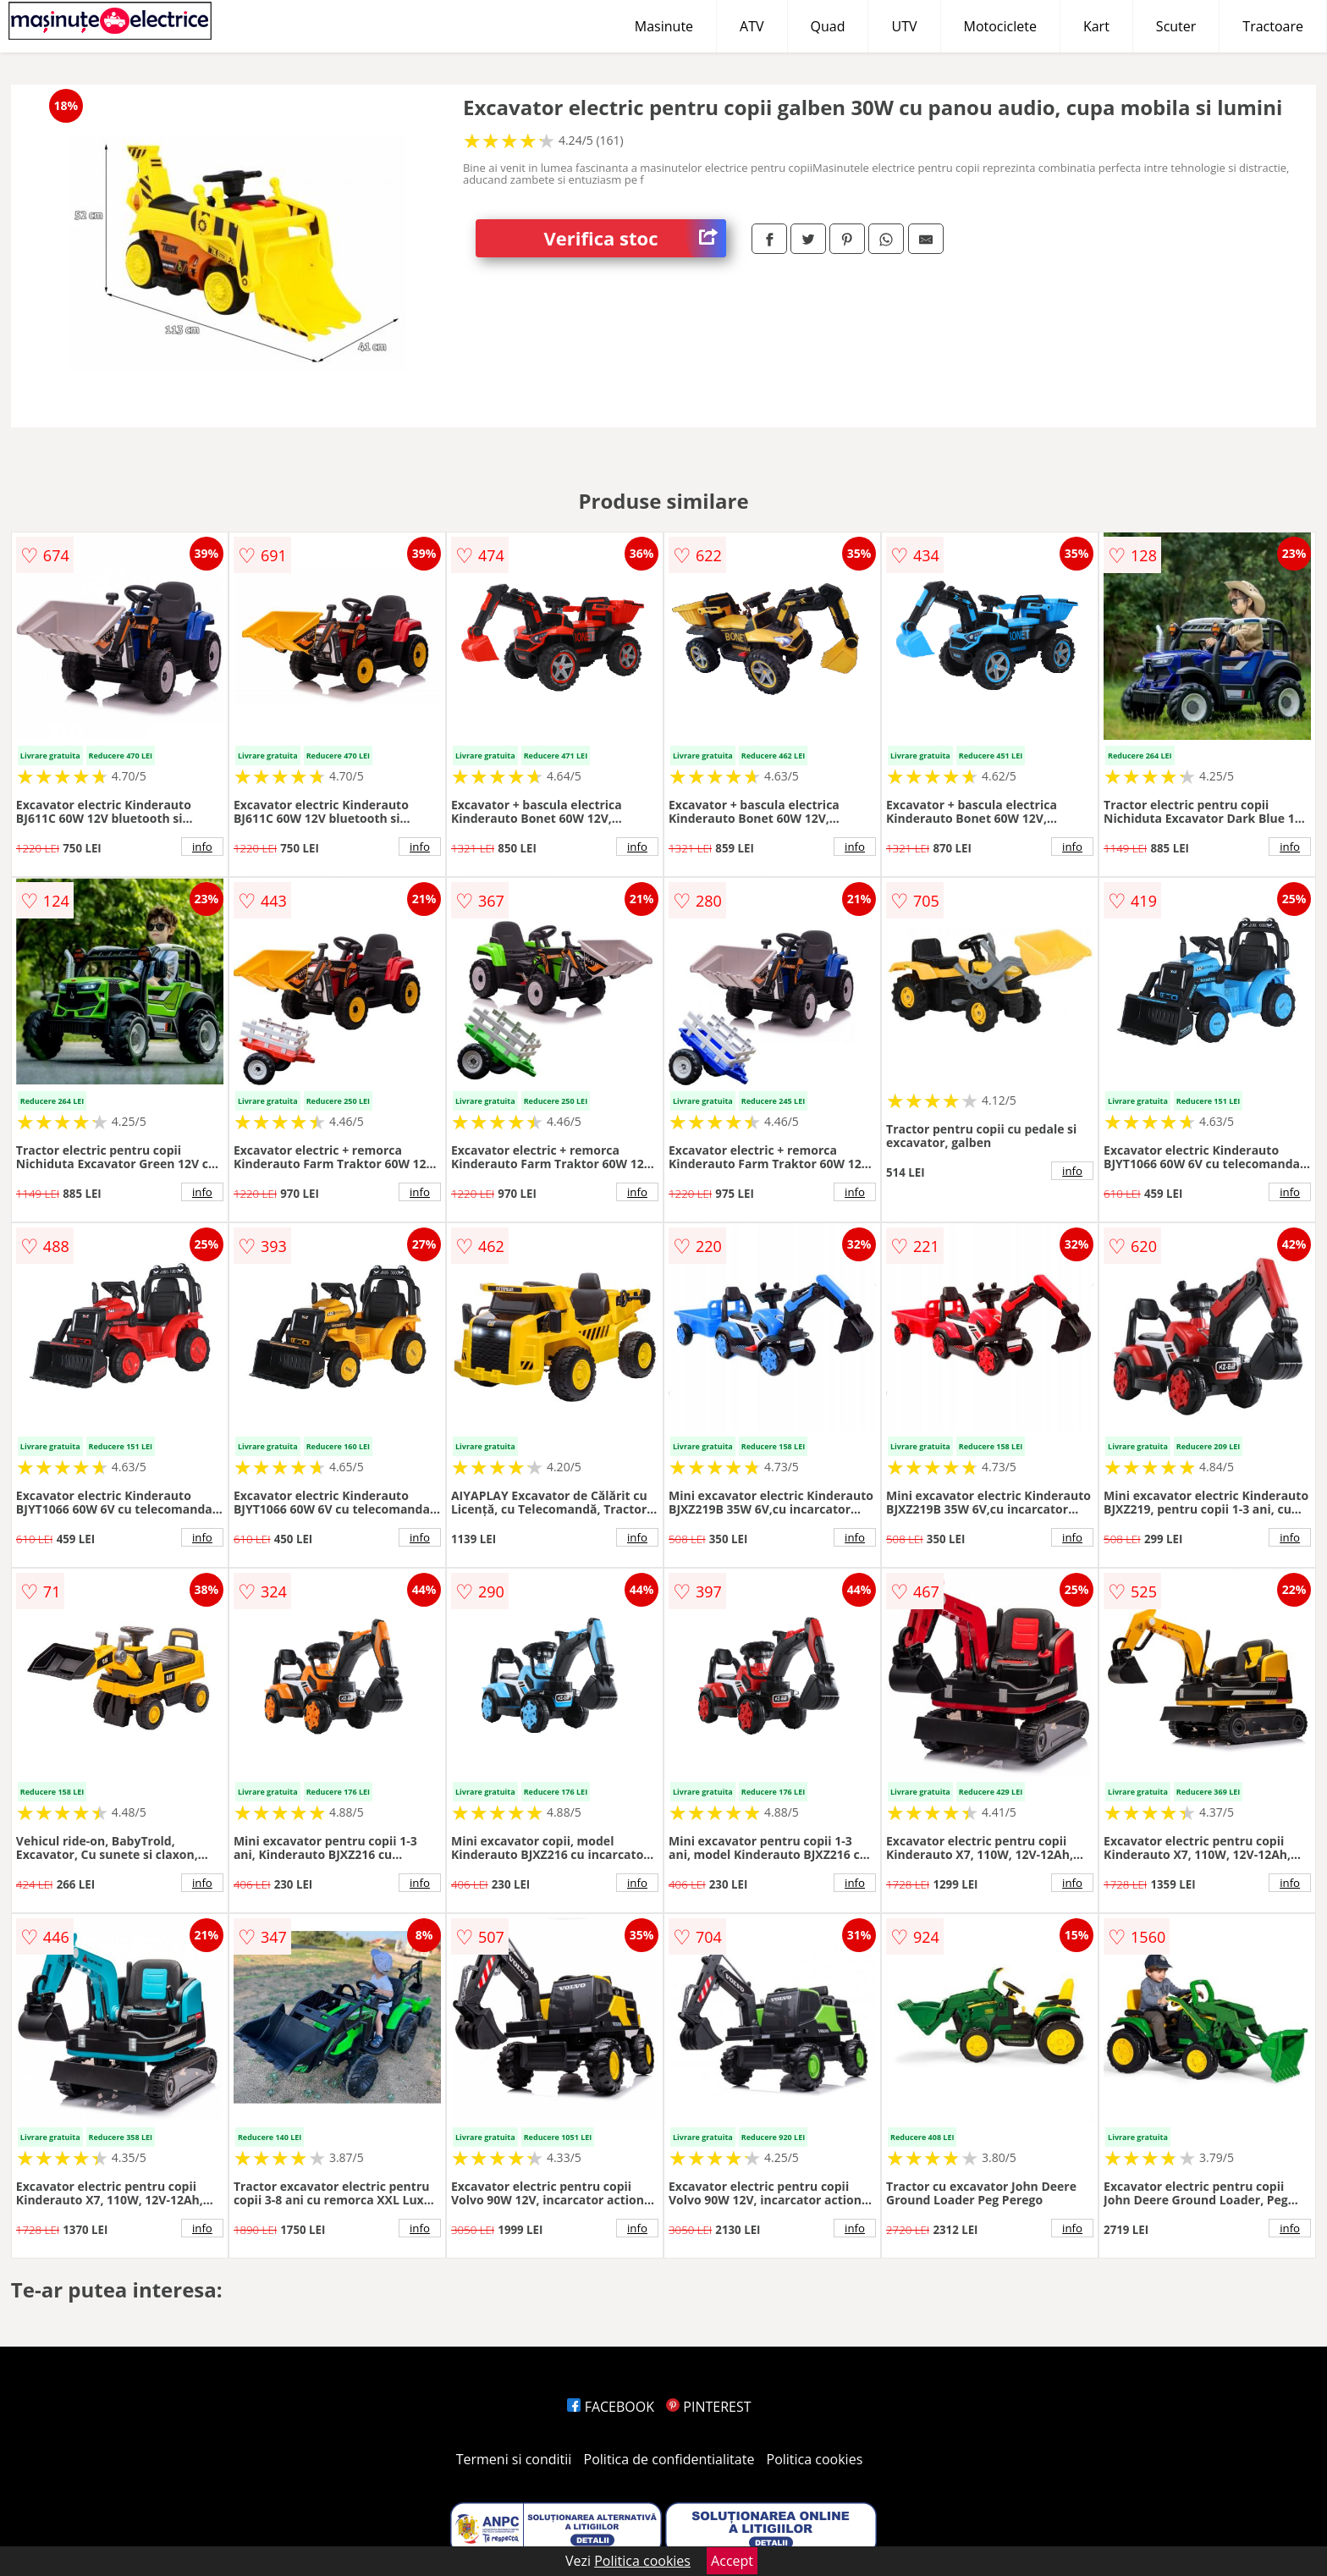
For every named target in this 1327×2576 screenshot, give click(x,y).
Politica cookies (815, 2459)
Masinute (664, 26)
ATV (751, 26)
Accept (732, 2560)
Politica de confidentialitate (669, 2459)
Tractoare (1272, 26)
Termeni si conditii (514, 2459)
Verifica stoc (634, 238)
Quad (828, 26)
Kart (1096, 26)
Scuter (1176, 26)
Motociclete (1000, 26)
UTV (904, 26)
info (202, 846)
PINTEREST (708, 2406)
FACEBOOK (610, 2406)
